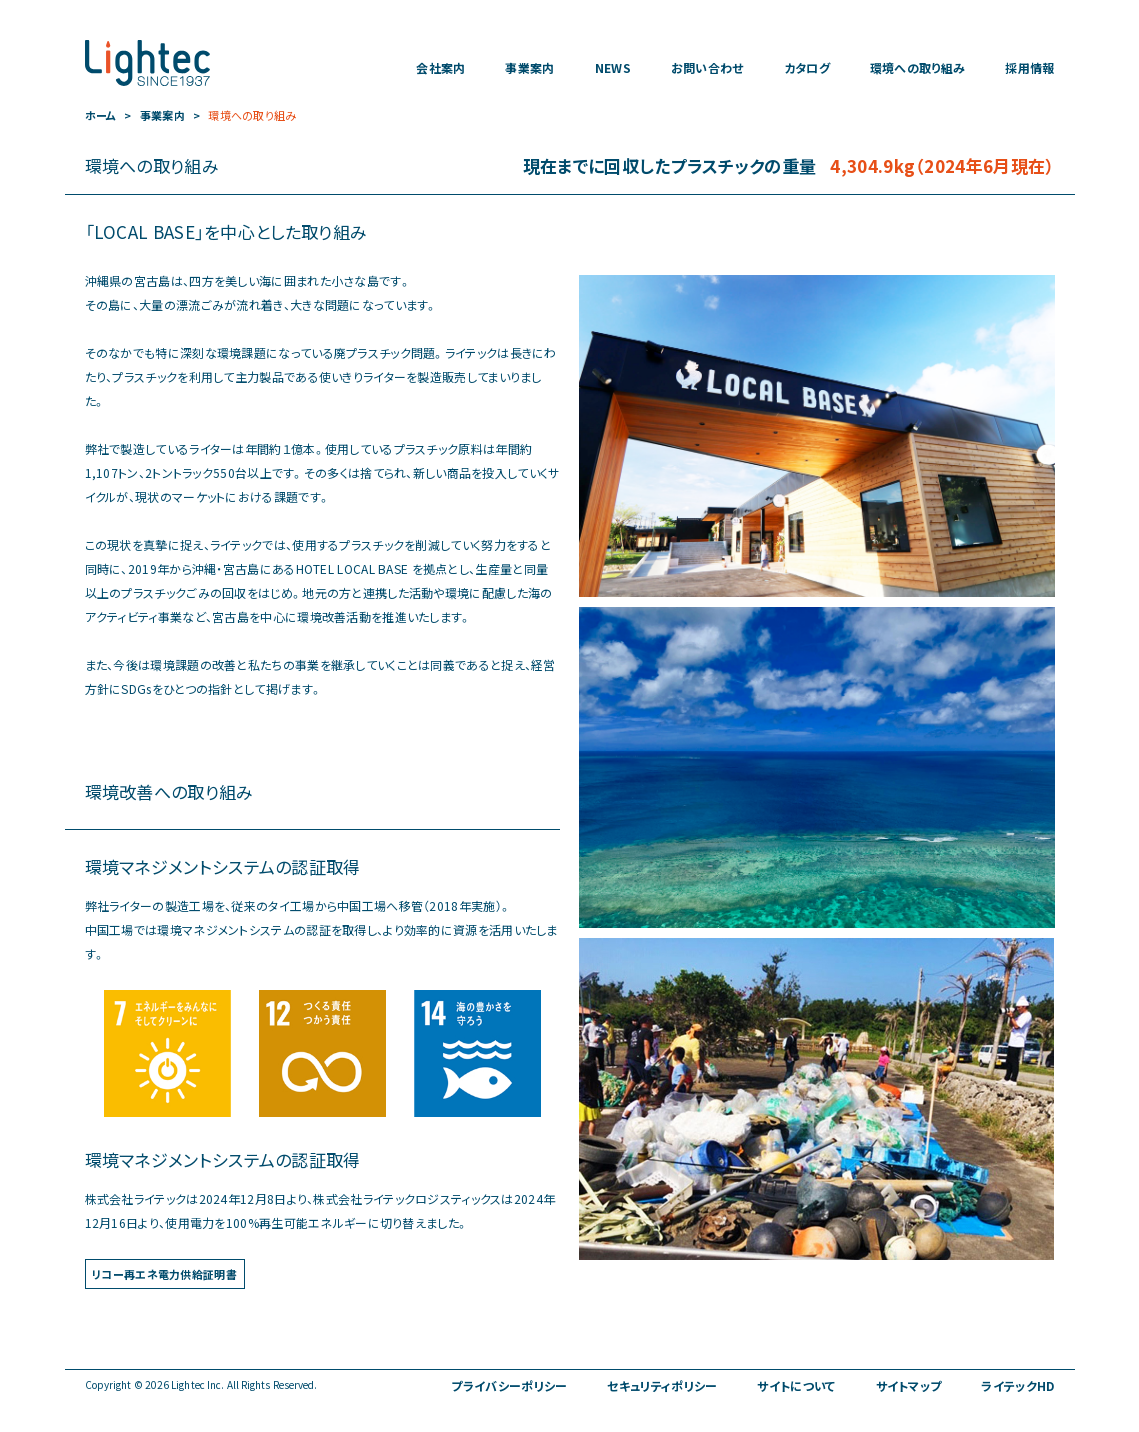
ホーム (101, 115)
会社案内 (440, 68)
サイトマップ (909, 1386)
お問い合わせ (707, 68)
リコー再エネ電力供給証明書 (164, 1274)
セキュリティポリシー (662, 1386)
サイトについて (796, 1386)
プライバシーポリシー (509, 1386)
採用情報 (1029, 68)
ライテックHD (1017, 1386)
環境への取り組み (917, 68)
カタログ (807, 68)
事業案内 (529, 68)
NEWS (613, 68)
